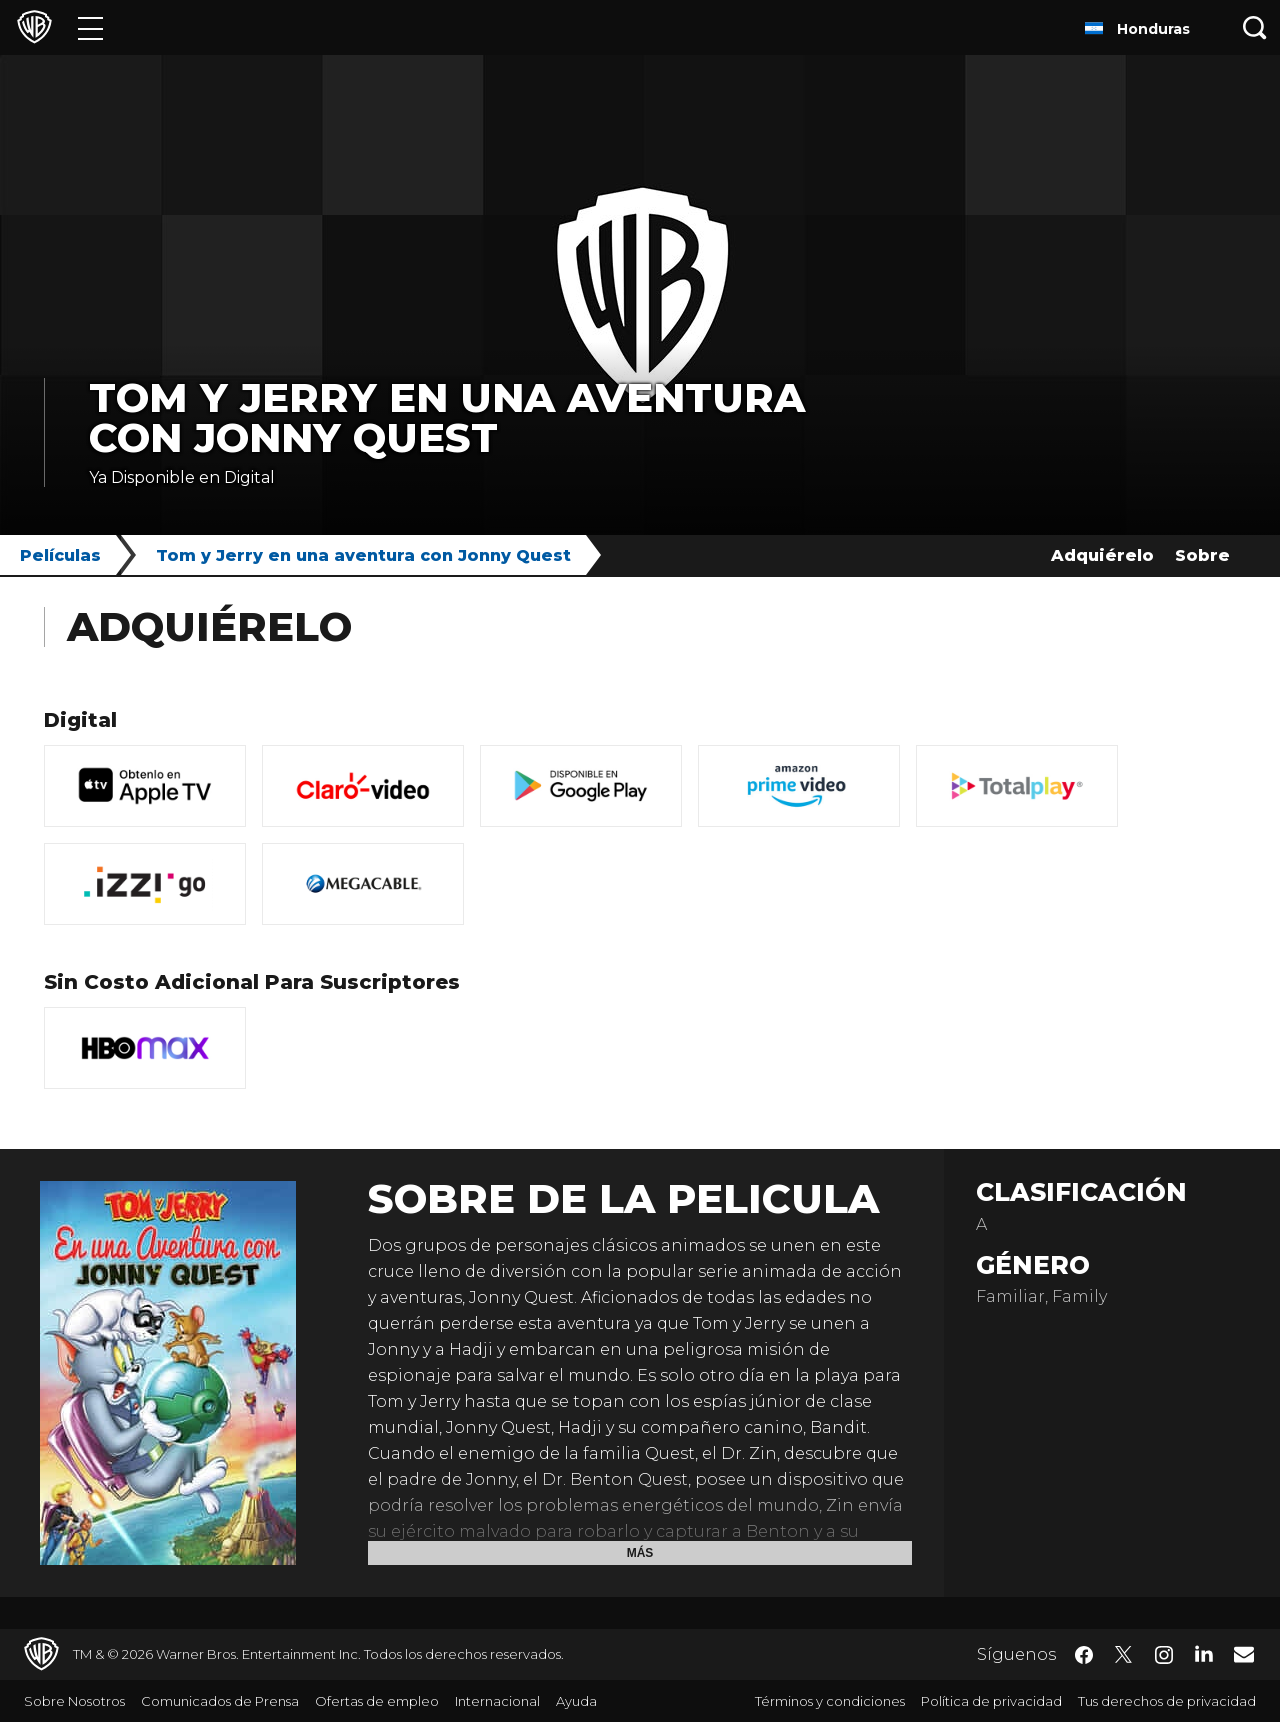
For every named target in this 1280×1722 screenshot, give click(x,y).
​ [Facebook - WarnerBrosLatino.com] (1084, 1655)
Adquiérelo (1102, 555)
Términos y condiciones (830, 1701)
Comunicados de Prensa (220, 1701)
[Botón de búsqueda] (1255, 27)
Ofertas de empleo (377, 1701)
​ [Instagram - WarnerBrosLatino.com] (1164, 1655)
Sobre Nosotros (74, 1701)
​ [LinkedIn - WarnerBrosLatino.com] (1204, 1653)
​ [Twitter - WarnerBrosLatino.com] (1124, 1655)
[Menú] (90, 27)
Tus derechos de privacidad (1167, 1701)
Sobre (1202, 555)
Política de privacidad (991, 1701)
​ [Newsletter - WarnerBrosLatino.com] (1244, 1654)
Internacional (497, 1701)
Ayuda (576, 1701)
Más (640, 1553)
